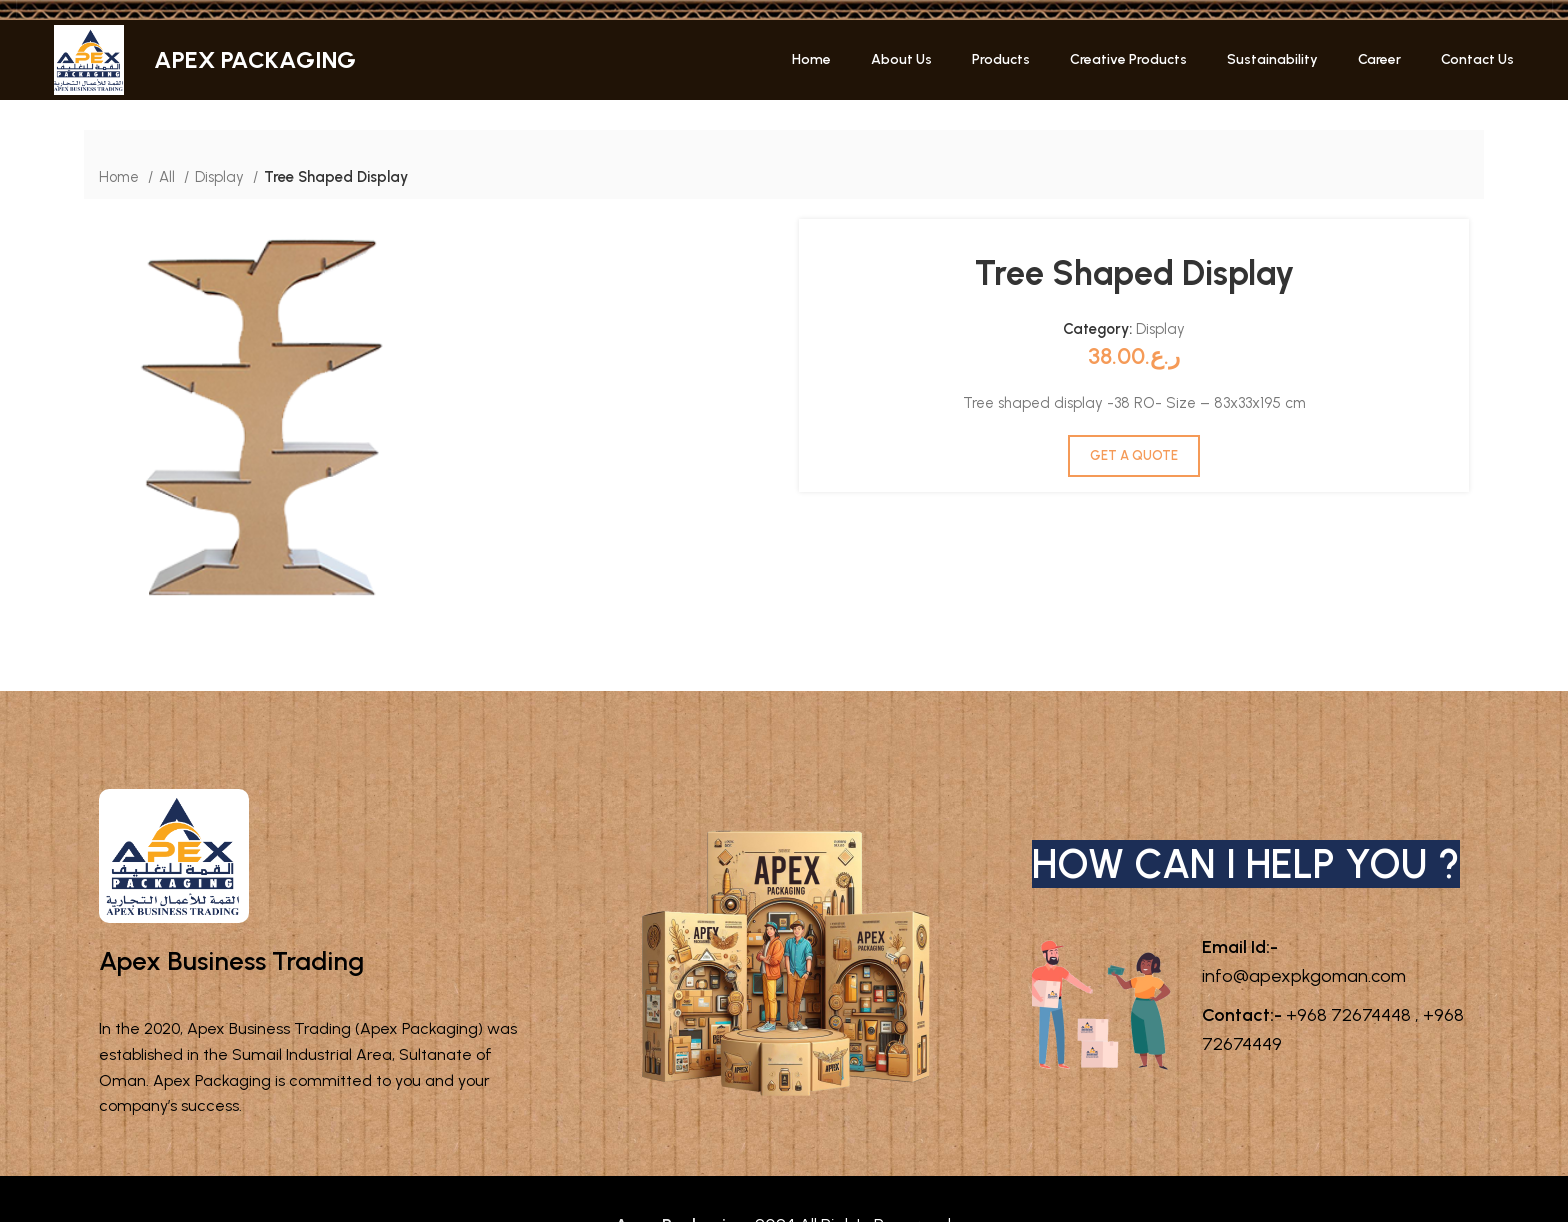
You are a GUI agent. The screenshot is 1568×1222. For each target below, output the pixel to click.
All (168, 176)
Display (220, 176)
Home (121, 176)
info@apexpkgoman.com (1301, 1008)
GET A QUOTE (1134, 455)
